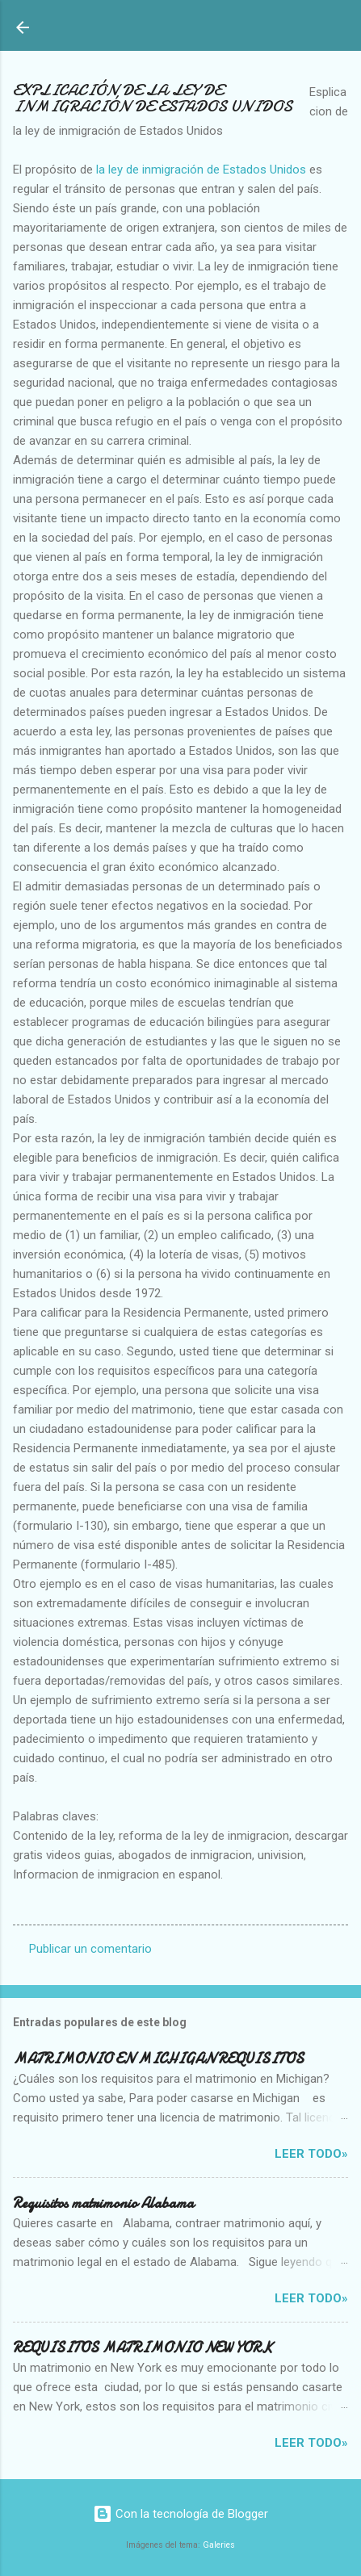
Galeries (219, 2545)
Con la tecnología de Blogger (180, 2514)
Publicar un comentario (90, 1948)
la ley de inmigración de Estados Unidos (202, 169)
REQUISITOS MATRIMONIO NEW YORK (142, 2348)
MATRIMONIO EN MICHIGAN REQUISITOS (158, 2059)
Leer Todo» (311, 2154)
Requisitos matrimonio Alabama (103, 2203)
